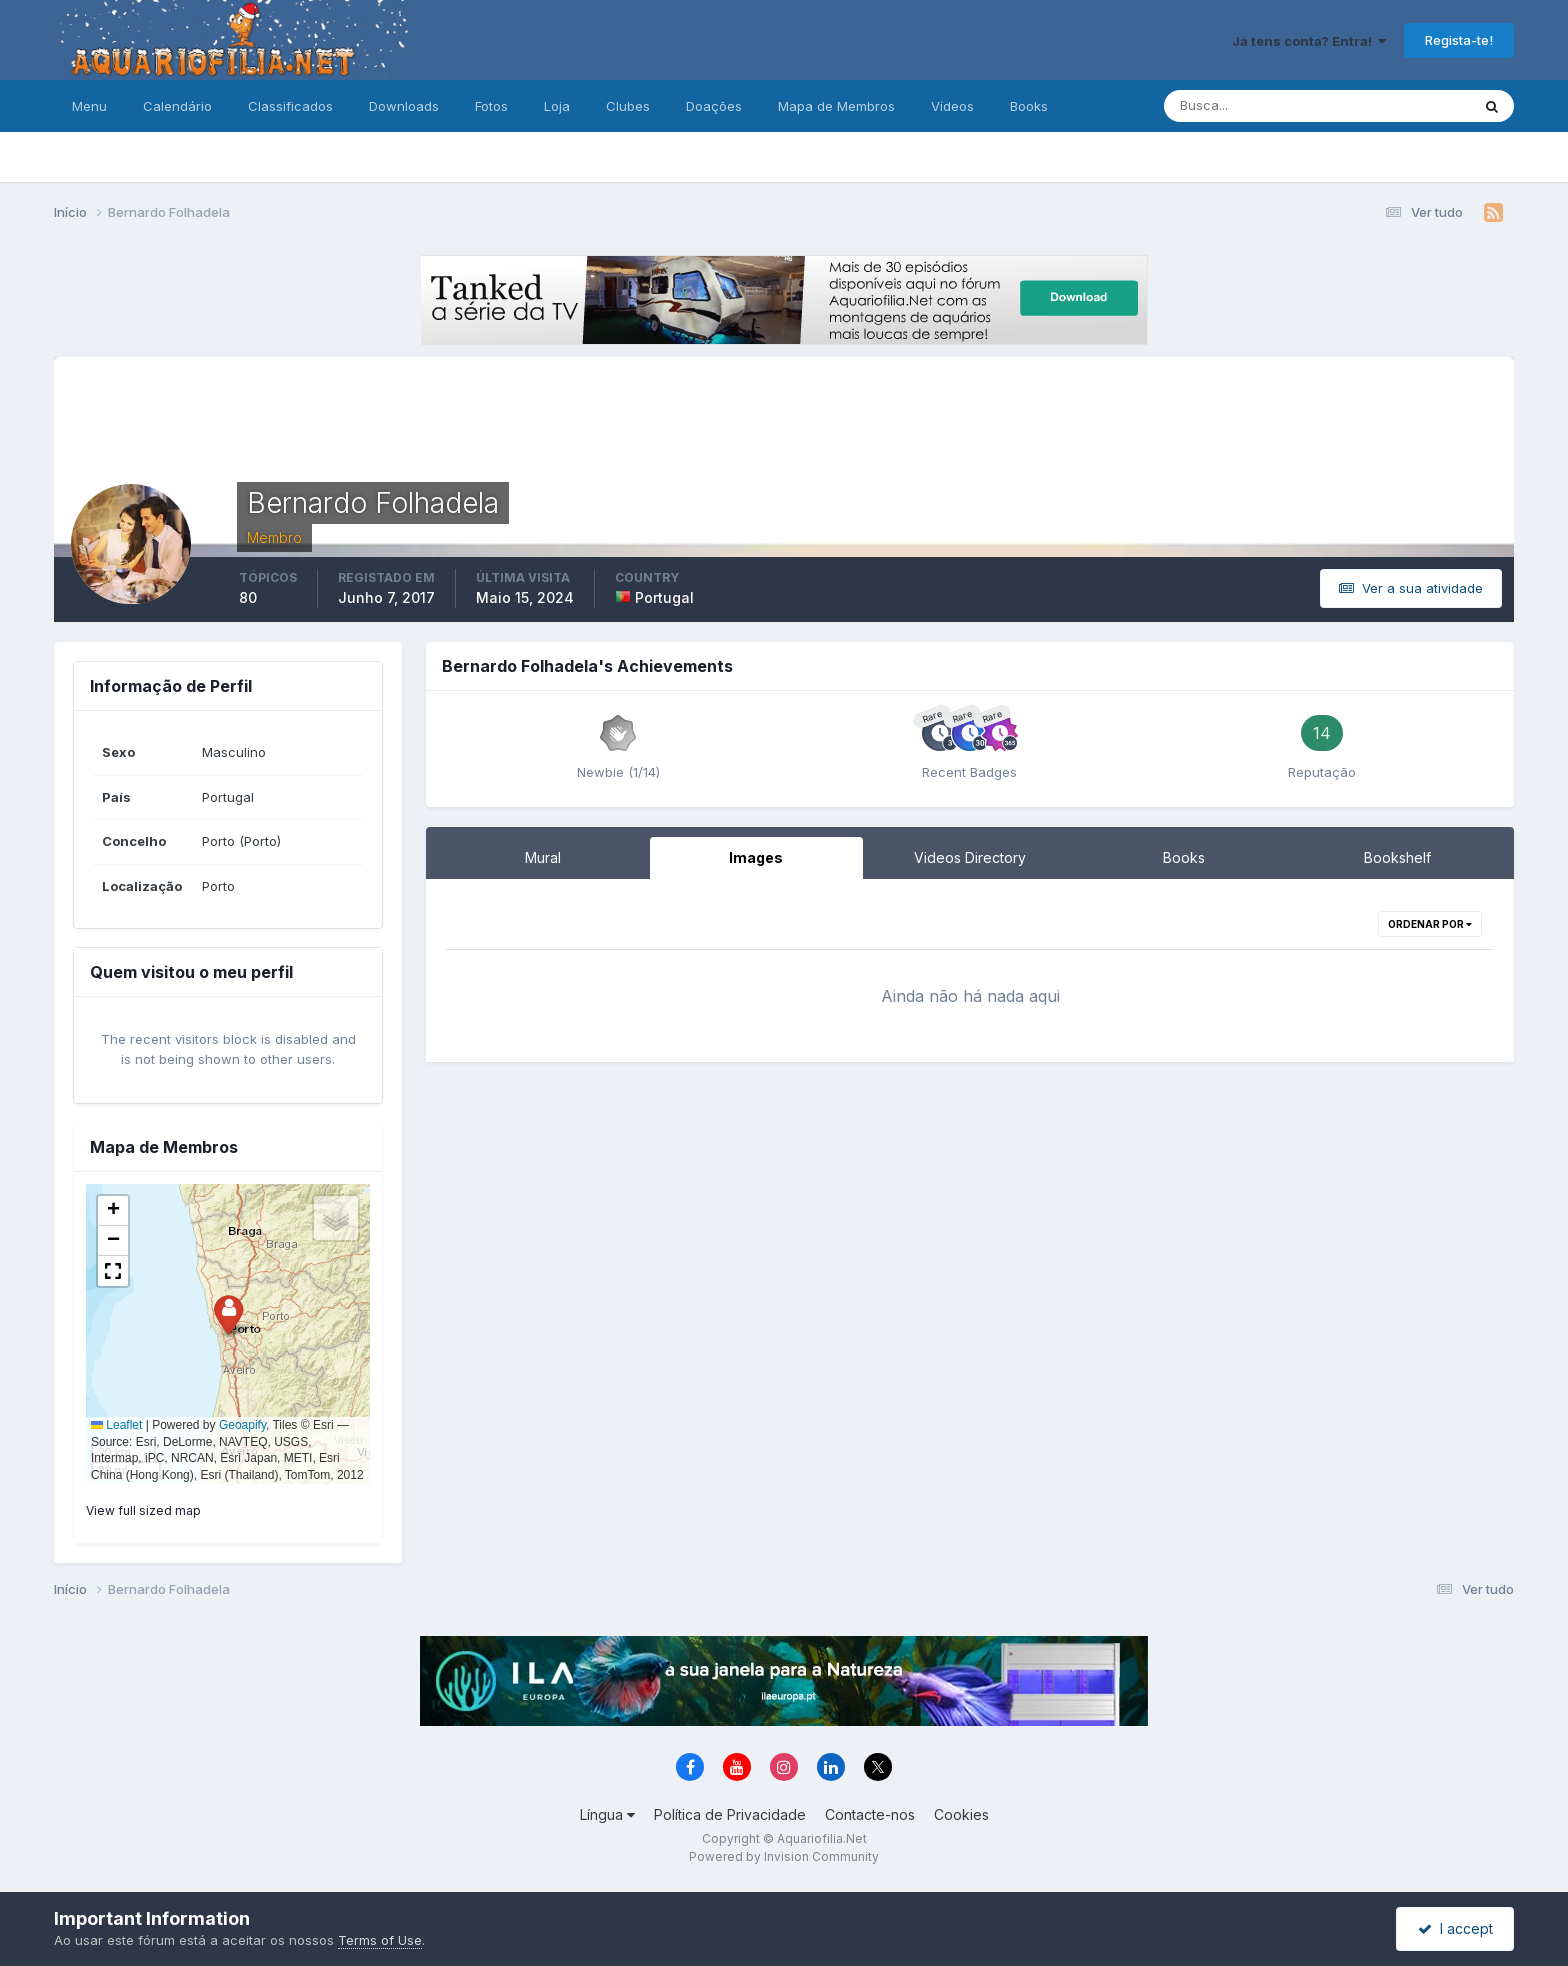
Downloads (404, 106)
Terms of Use (380, 1940)
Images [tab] (756, 857)
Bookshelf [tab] (1397, 857)
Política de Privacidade (730, 1814)
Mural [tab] (543, 857)
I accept (1455, 1928)
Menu (89, 106)
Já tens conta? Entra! (1309, 41)
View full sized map (143, 1510)
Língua (607, 1814)
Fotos (491, 106)
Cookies (961, 1814)
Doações (714, 106)
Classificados (290, 106)
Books (1029, 106)
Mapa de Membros (836, 106)
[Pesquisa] (1252, 106)
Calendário (177, 106)
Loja (557, 106)
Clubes (628, 106)
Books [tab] (1184, 857)
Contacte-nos (870, 1814)
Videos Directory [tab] (970, 857)
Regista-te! (1459, 40)
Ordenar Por (1430, 924)
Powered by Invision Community (784, 1856)
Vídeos (952, 106)
